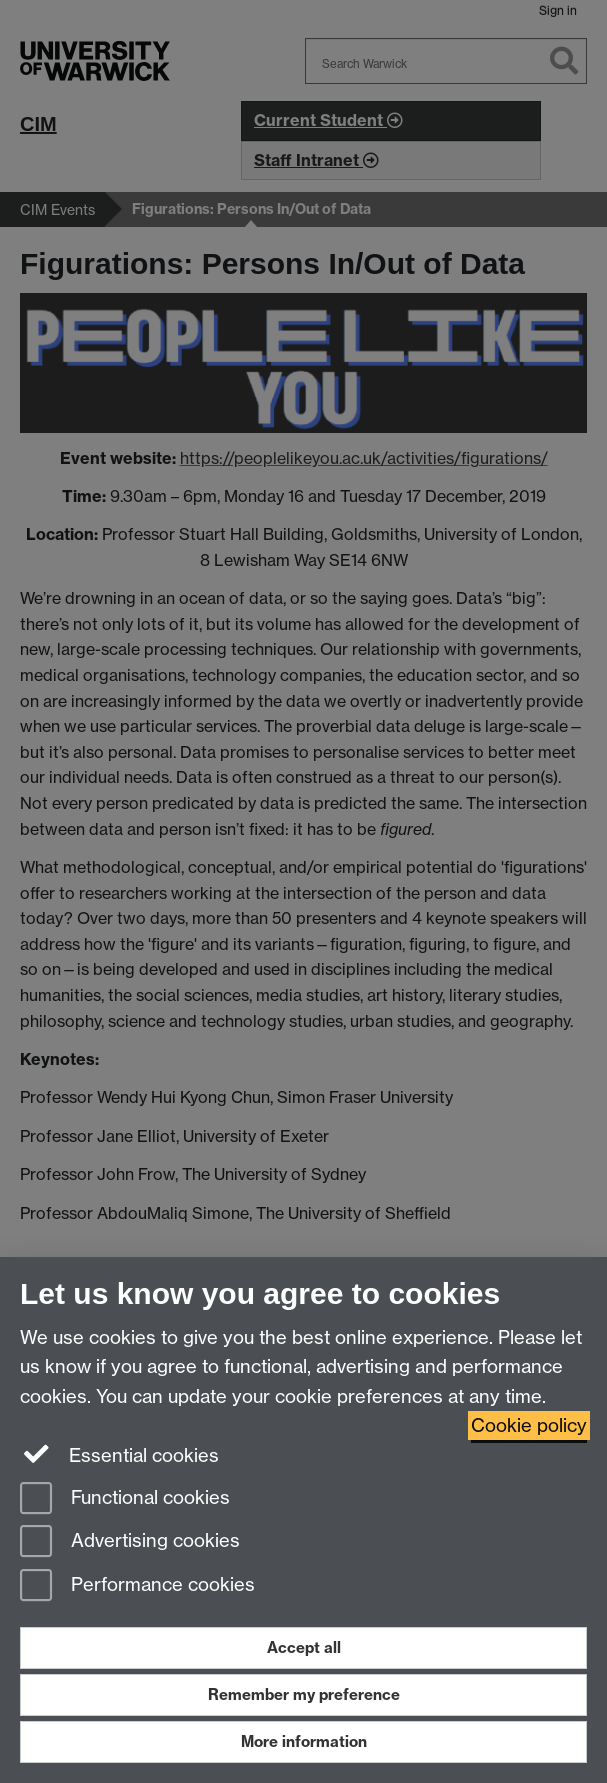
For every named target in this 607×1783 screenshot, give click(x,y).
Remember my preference (304, 1694)
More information (304, 1741)
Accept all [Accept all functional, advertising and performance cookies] (304, 1647)
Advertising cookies (130, 1542)
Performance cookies (137, 1586)
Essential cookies (119, 1454)
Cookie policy (529, 1425)
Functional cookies (125, 1499)
